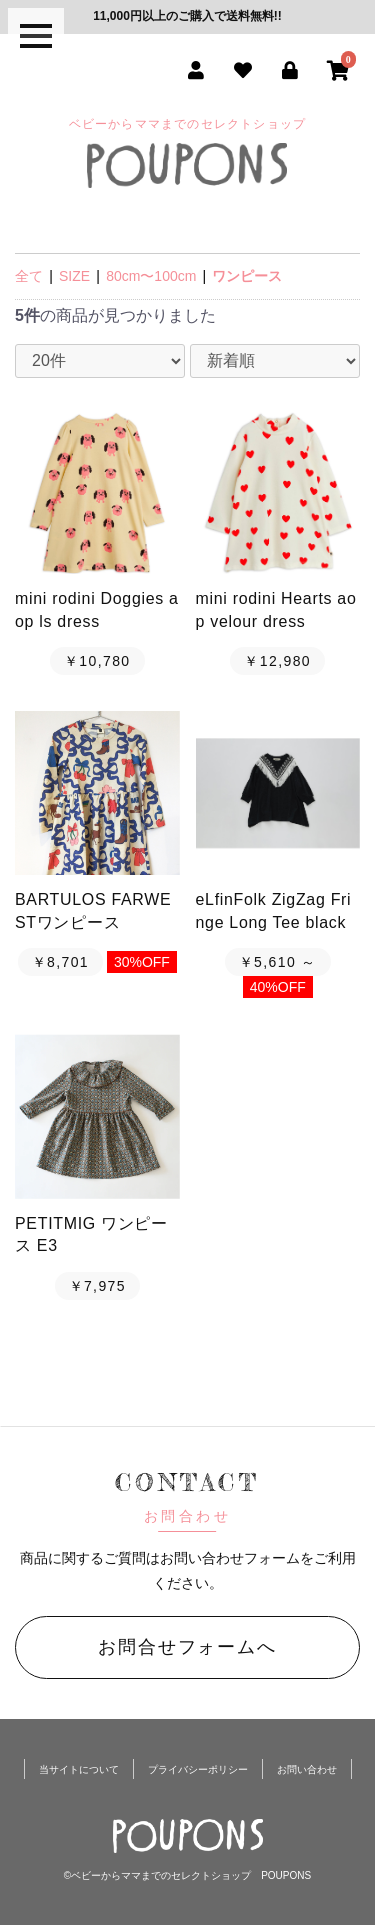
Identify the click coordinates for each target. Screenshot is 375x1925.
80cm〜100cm (151, 276)
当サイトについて (79, 1769)
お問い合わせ (307, 1769)
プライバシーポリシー (198, 1769)
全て (29, 276)
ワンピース (247, 276)
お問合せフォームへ (187, 1647)
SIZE (74, 276)
